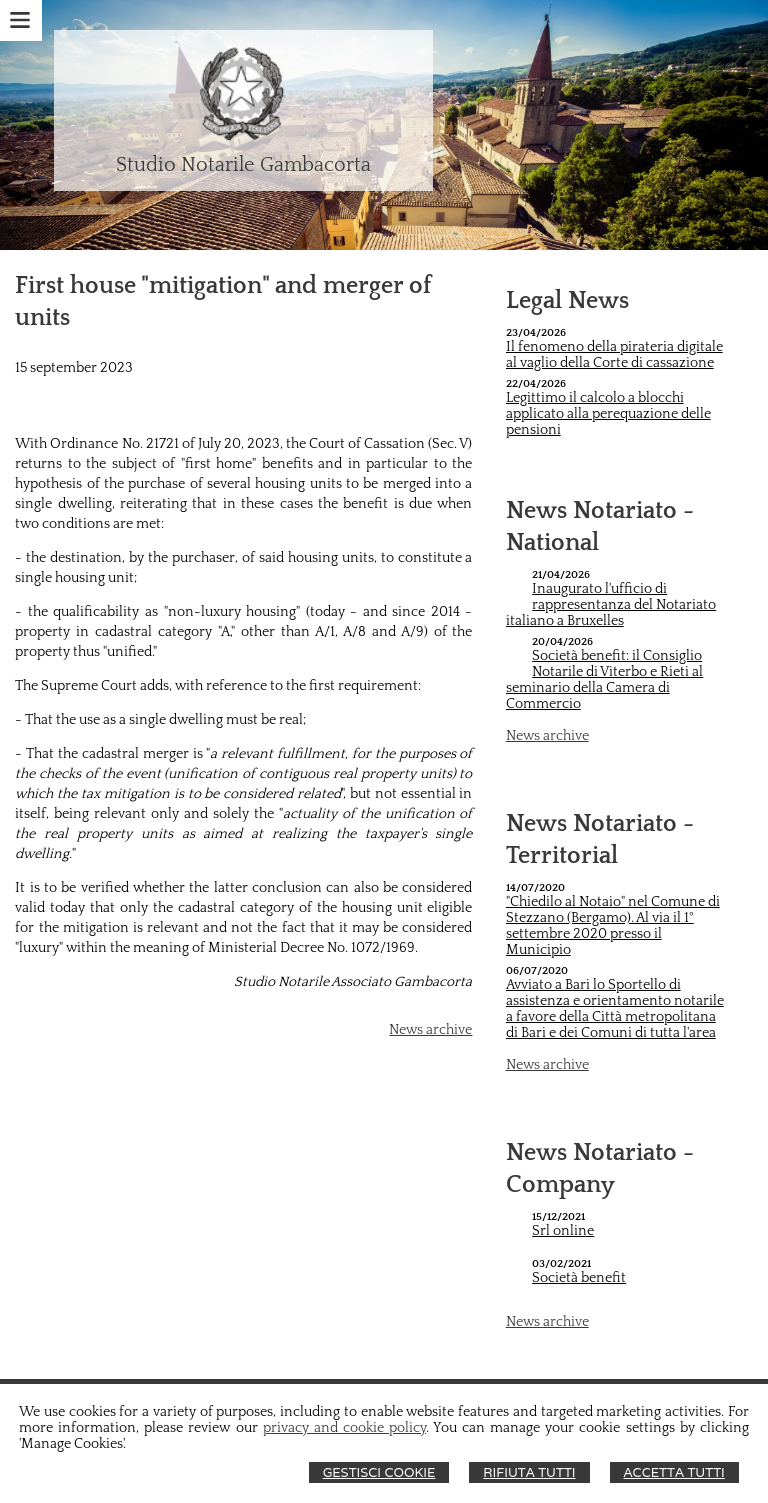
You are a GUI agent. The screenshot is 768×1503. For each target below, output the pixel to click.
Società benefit (579, 1278)
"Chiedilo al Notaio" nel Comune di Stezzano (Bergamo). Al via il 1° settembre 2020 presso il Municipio (613, 926)
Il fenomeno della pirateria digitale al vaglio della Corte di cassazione (614, 355)
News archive (430, 1030)
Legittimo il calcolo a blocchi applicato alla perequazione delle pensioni (608, 414)
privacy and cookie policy (344, 1428)
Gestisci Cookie (379, 1472)
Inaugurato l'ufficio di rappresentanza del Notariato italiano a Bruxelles (611, 605)
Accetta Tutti (674, 1472)
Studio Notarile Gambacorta (243, 165)
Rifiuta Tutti (529, 1472)
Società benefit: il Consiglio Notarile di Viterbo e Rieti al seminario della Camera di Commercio (605, 680)
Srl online (563, 1231)
